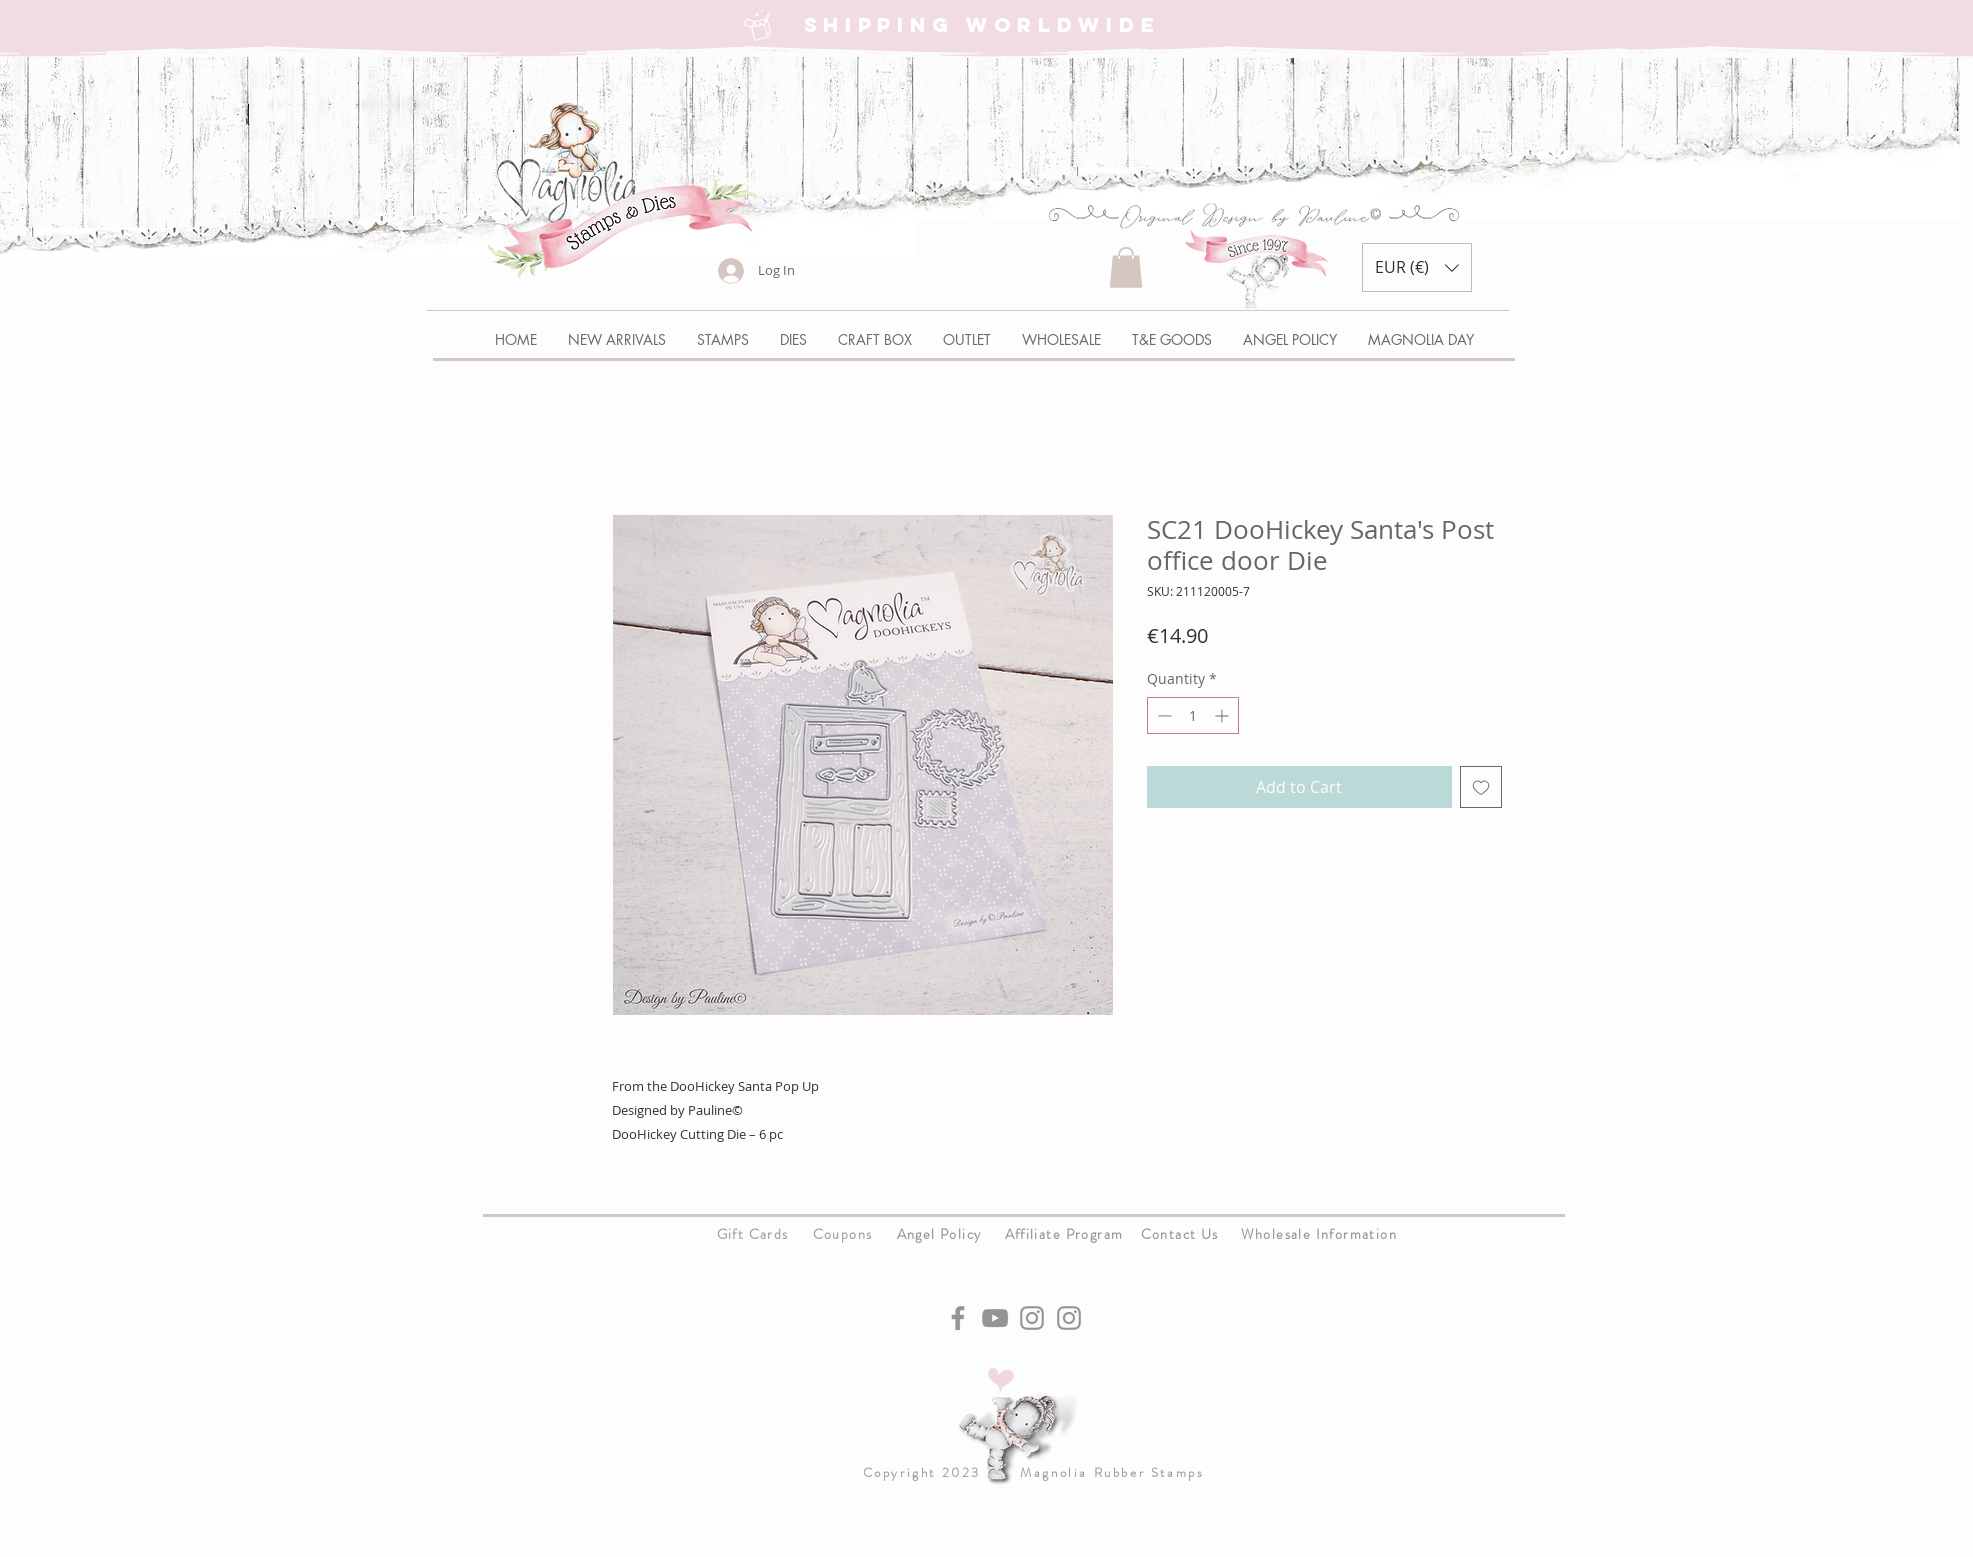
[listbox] (1417, 267)
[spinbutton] (1193, 715)
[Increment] (1223, 715)
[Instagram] (1032, 1318)
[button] (1126, 267)
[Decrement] (1162, 715)
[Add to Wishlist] (1481, 787)
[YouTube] (995, 1318)
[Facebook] (958, 1318)
